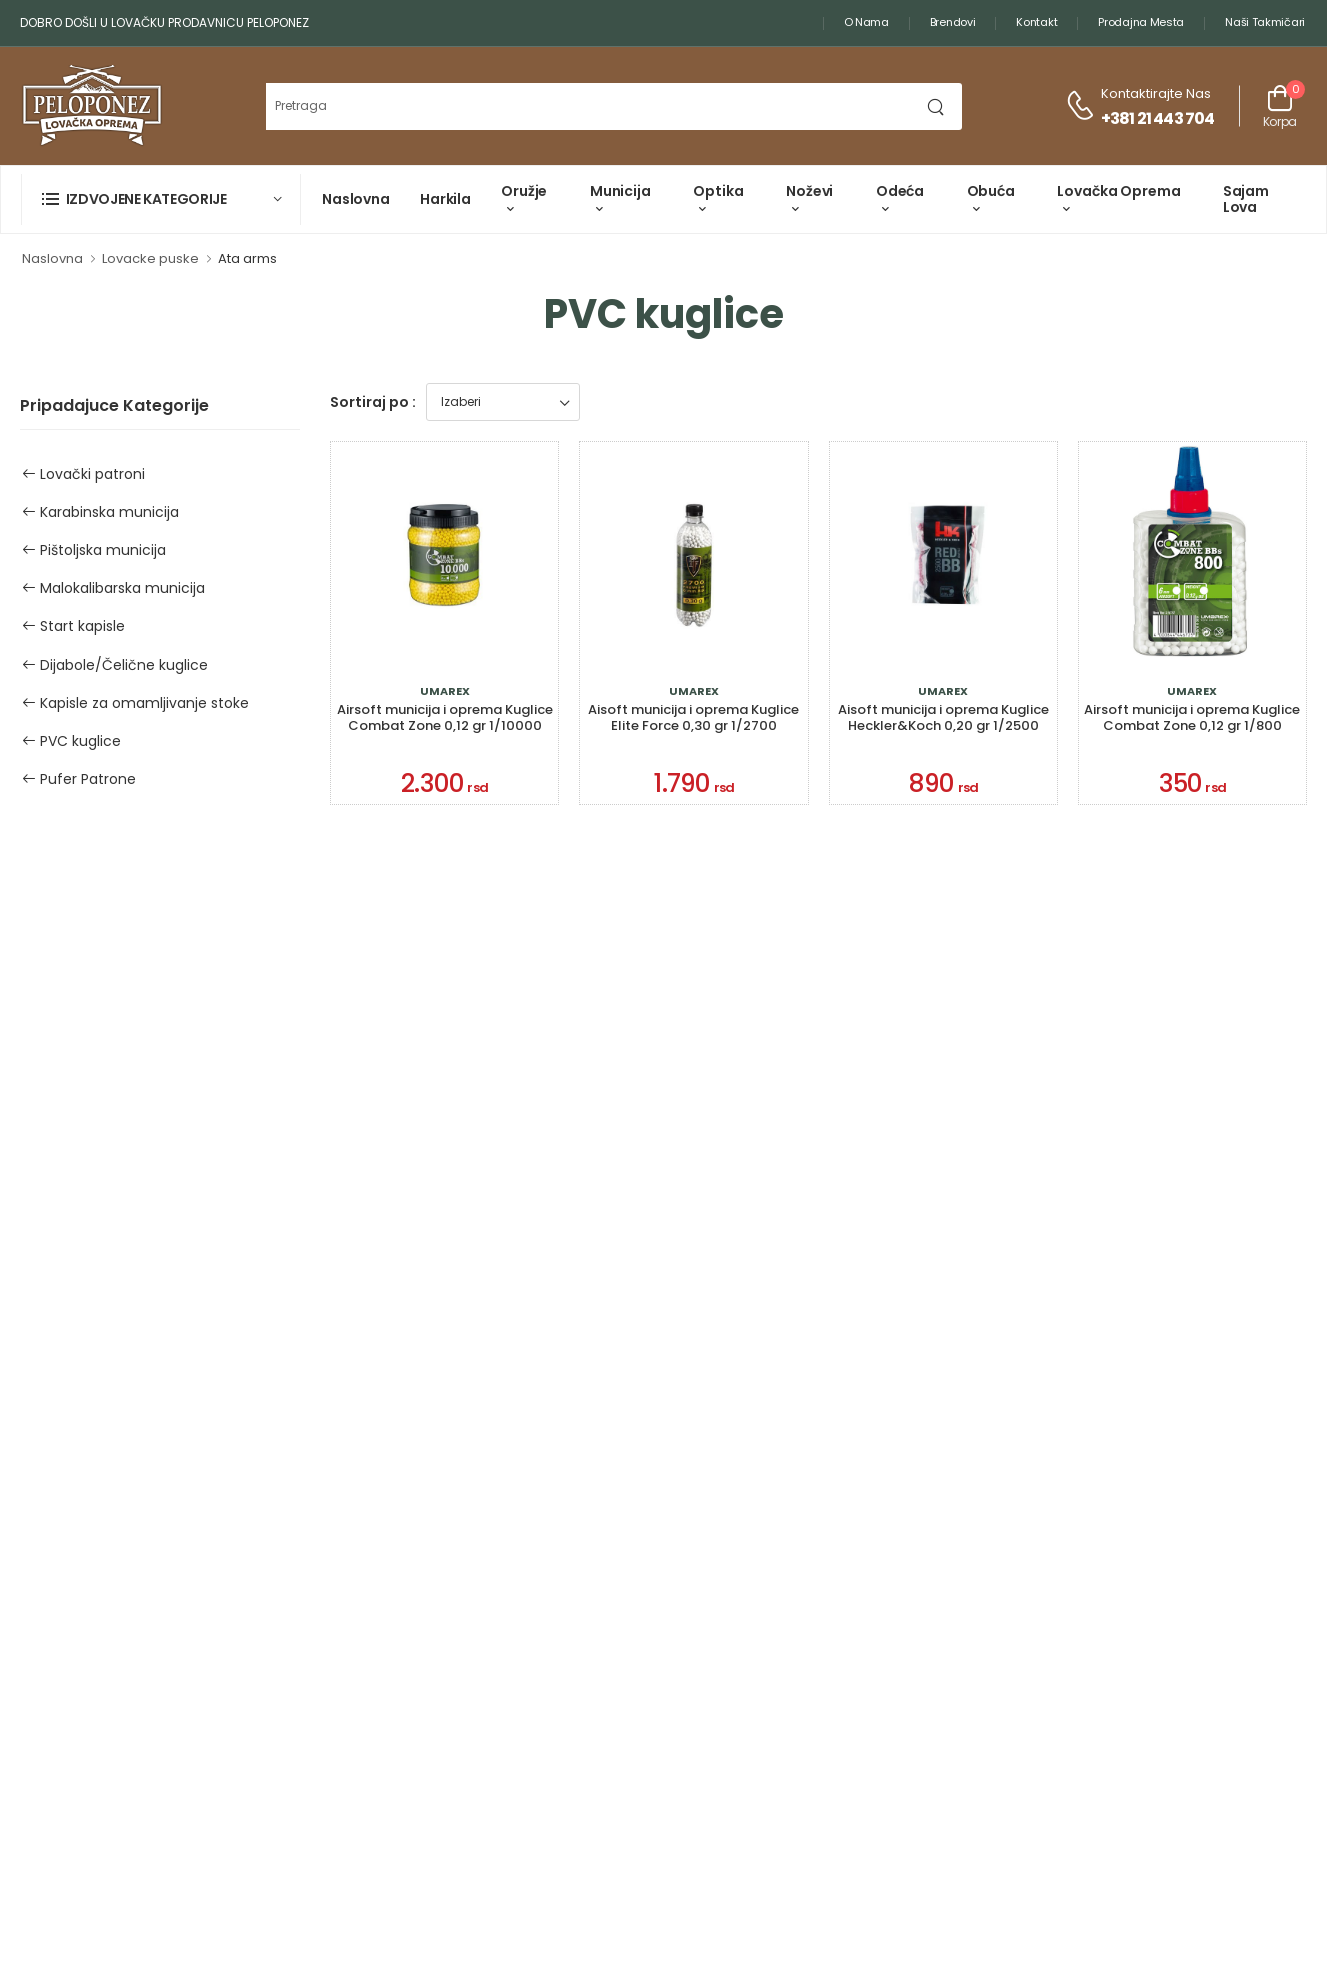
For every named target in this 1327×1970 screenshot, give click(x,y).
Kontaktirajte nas (1156, 93)
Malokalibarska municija (113, 588)
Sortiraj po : (373, 402)
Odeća (900, 191)
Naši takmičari (1265, 22)
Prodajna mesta (1141, 22)
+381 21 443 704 (1158, 118)
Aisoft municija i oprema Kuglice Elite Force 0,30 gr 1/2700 (693, 717)
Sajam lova (1246, 198)
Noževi (809, 191)
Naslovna (356, 199)
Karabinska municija (100, 512)
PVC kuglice (71, 741)
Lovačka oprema (1118, 191)
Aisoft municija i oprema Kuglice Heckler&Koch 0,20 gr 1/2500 (943, 717)
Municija (620, 191)
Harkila (445, 199)
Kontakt (1036, 22)
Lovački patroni (83, 474)
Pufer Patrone (79, 779)
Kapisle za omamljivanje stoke (135, 703)
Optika (718, 191)
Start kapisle (73, 626)
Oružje (524, 191)
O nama (866, 22)
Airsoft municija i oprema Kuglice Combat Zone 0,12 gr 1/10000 (445, 717)
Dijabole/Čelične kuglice (115, 665)
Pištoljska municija (94, 550)
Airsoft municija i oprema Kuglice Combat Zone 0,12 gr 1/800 (1192, 717)
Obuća (991, 191)
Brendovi (953, 22)
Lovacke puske (150, 258)
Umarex (445, 691)
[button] (161, 199)
